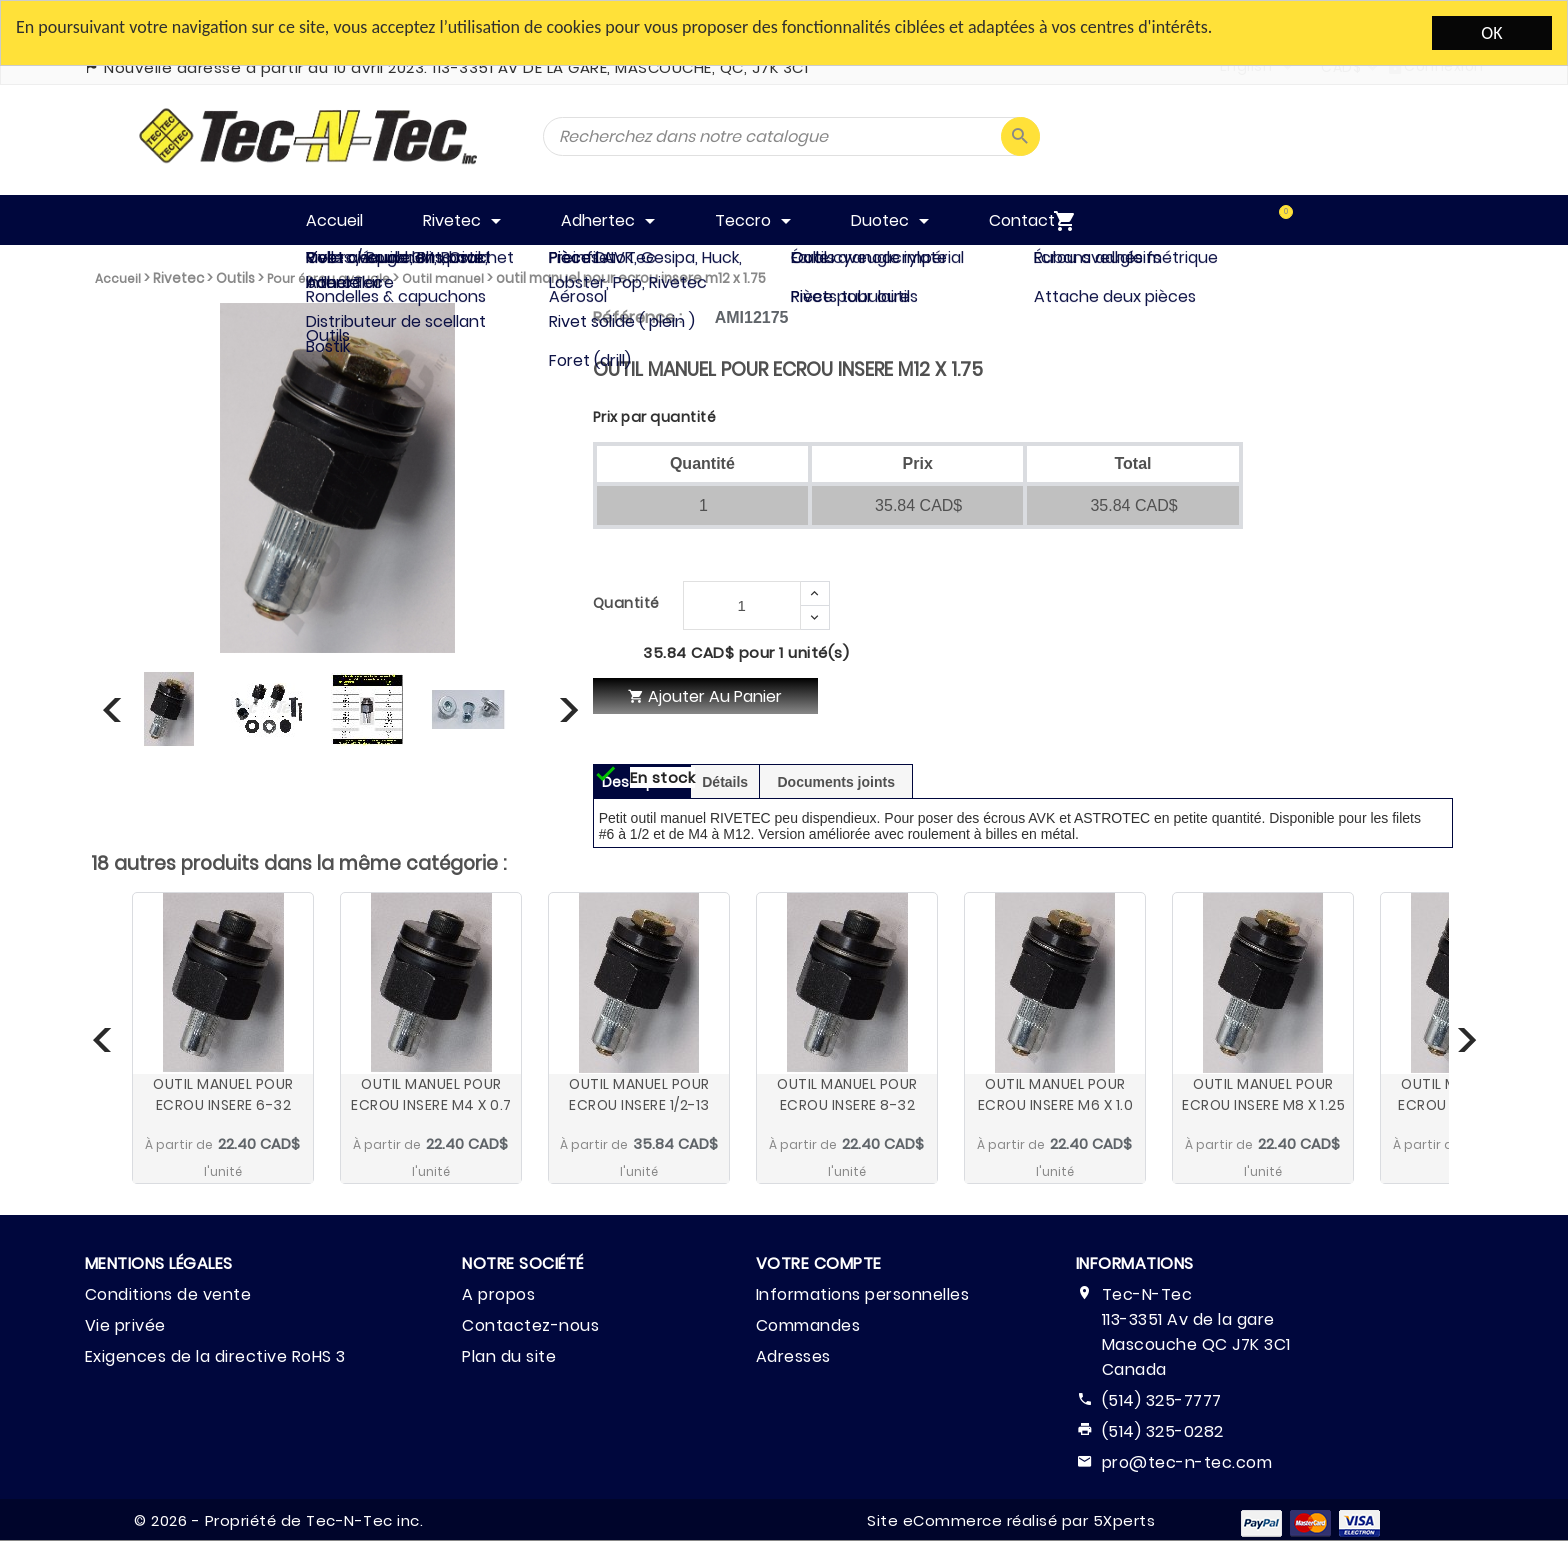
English (1246, 66)
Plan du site (509, 1356)
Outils (235, 278)
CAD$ (1341, 67)
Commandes (808, 1325)
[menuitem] (1265, 220)
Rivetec (178, 278)
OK (1491, 33)
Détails (725, 782)
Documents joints (836, 782)
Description (642, 782)
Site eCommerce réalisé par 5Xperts (1011, 1520)
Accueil (118, 278)
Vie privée (125, 1325)
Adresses (793, 1356)
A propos (498, 1294)
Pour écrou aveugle (328, 278)
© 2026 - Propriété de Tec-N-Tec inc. (278, 1520)
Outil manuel (443, 278)
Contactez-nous (530, 1325)
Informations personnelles (863, 1294)
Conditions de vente (168, 1294)
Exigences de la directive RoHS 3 (215, 1356)
